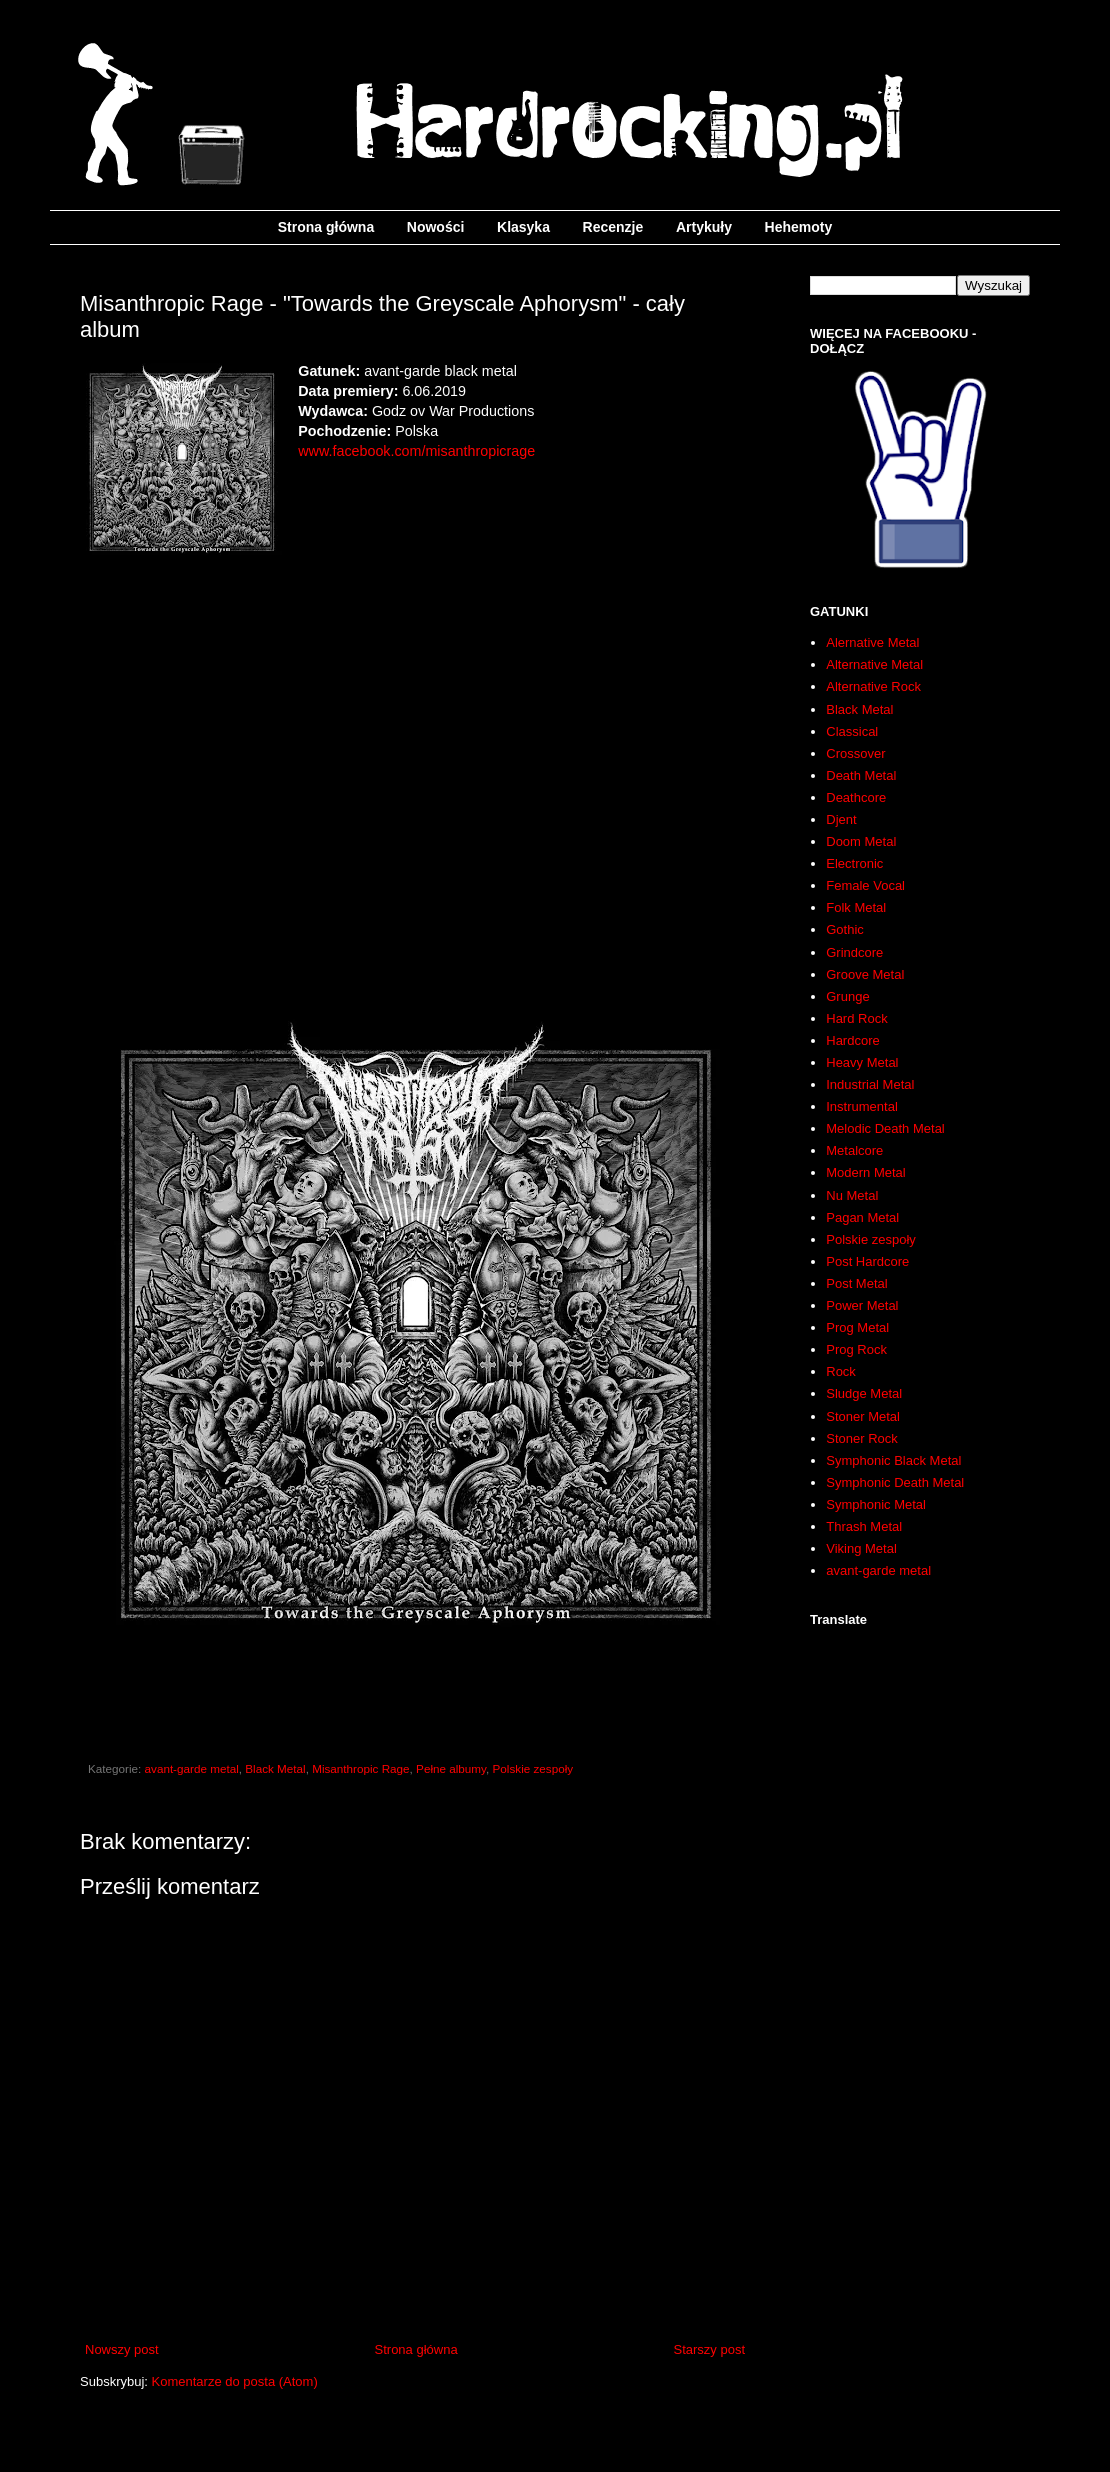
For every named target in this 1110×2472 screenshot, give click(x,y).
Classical (852, 731)
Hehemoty (799, 227)
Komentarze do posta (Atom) (235, 2381)
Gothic (845, 929)
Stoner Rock (862, 1438)
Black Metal (275, 1768)
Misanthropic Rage (360, 1768)
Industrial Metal (870, 1084)
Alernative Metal (872, 642)
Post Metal (856, 1283)
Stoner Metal (863, 1416)
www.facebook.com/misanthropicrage (416, 451)
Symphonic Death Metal (895, 1482)
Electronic (854, 863)
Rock (841, 1371)
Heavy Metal (862, 1062)
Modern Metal (865, 1172)
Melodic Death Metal (885, 1128)
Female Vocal (865, 885)
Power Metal (862, 1305)
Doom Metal (861, 841)
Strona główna (326, 227)
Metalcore (854, 1150)
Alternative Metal (874, 664)
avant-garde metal (192, 1768)
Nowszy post (122, 2349)
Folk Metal (856, 907)
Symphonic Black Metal (893, 1460)
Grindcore (854, 952)
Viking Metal (861, 1548)
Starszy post (709, 2349)
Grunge (847, 996)
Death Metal (861, 775)
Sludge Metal (864, 1393)
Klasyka (523, 227)
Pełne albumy (451, 1768)
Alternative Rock (873, 686)
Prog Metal (857, 1327)
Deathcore (856, 797)
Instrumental (862, 1106)
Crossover (855, 753)
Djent (841, 819)
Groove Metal (865, 974)
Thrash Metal (864, 1526)
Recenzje (613, 227)
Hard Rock (856, 1018)
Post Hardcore (867, 1261)
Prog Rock (856, 1349)
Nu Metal (852, 1195)
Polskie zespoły (533, 1768)
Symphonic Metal (876, 1504)
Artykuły (704, 227)
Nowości (436, 227)
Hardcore (852, 1040)
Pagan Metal (862, 1217)
